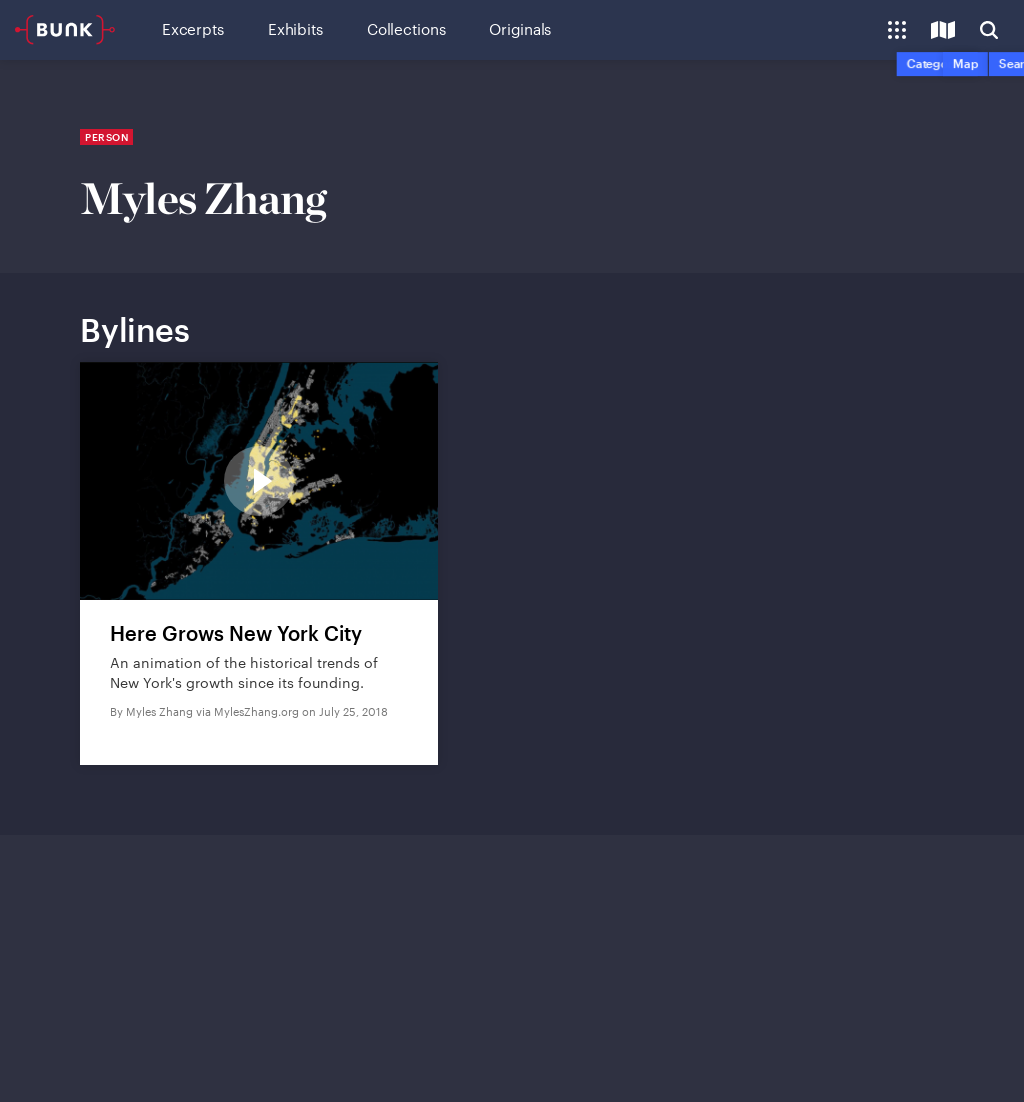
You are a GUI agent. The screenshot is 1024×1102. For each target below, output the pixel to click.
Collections (406, 29)
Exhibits (295, 29)
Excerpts (193, 29)
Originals (520, 29)
